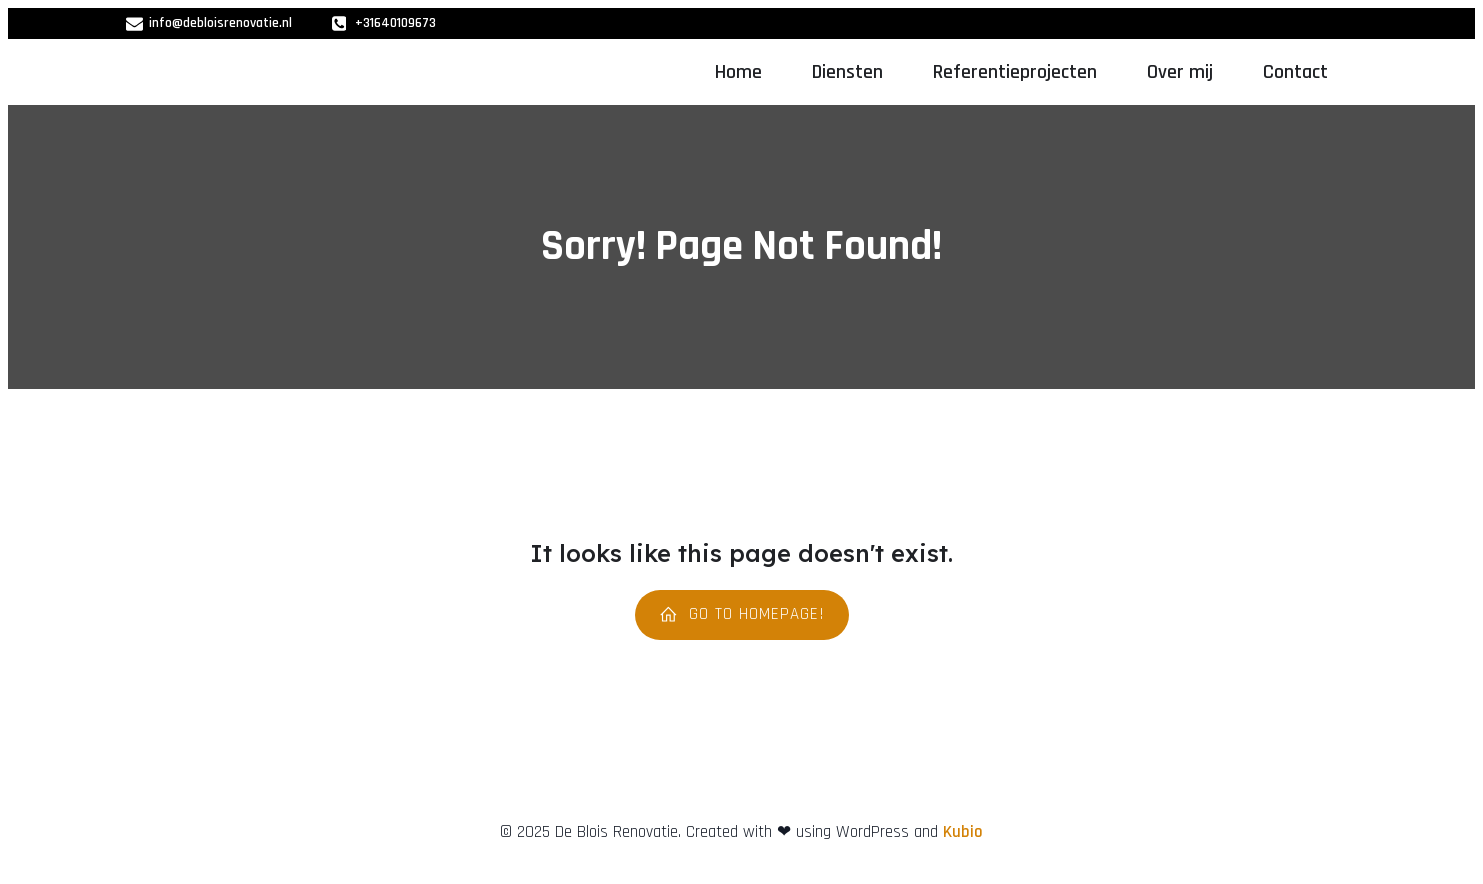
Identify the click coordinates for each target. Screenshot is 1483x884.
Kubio (963, 832)
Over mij (1180, 72)
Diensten (847, 72)
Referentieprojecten (1015, 72)
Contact (1295, 72)
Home (738, 72)
